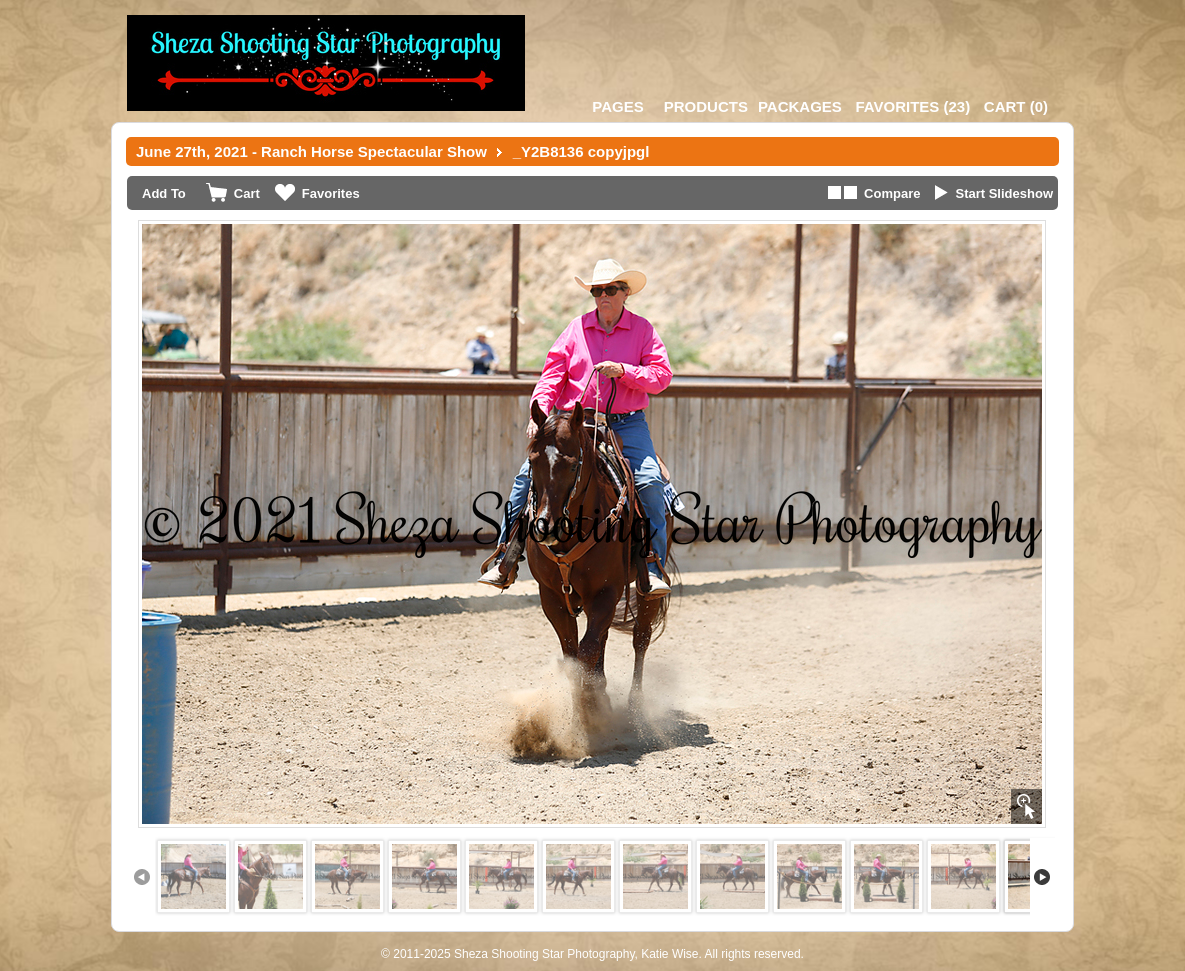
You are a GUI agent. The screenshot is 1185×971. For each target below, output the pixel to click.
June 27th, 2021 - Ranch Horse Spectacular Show (311, 151)
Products (706, 106)
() (912, 106)
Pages (617, 106)
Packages (800, 106)
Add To (164, 193)
